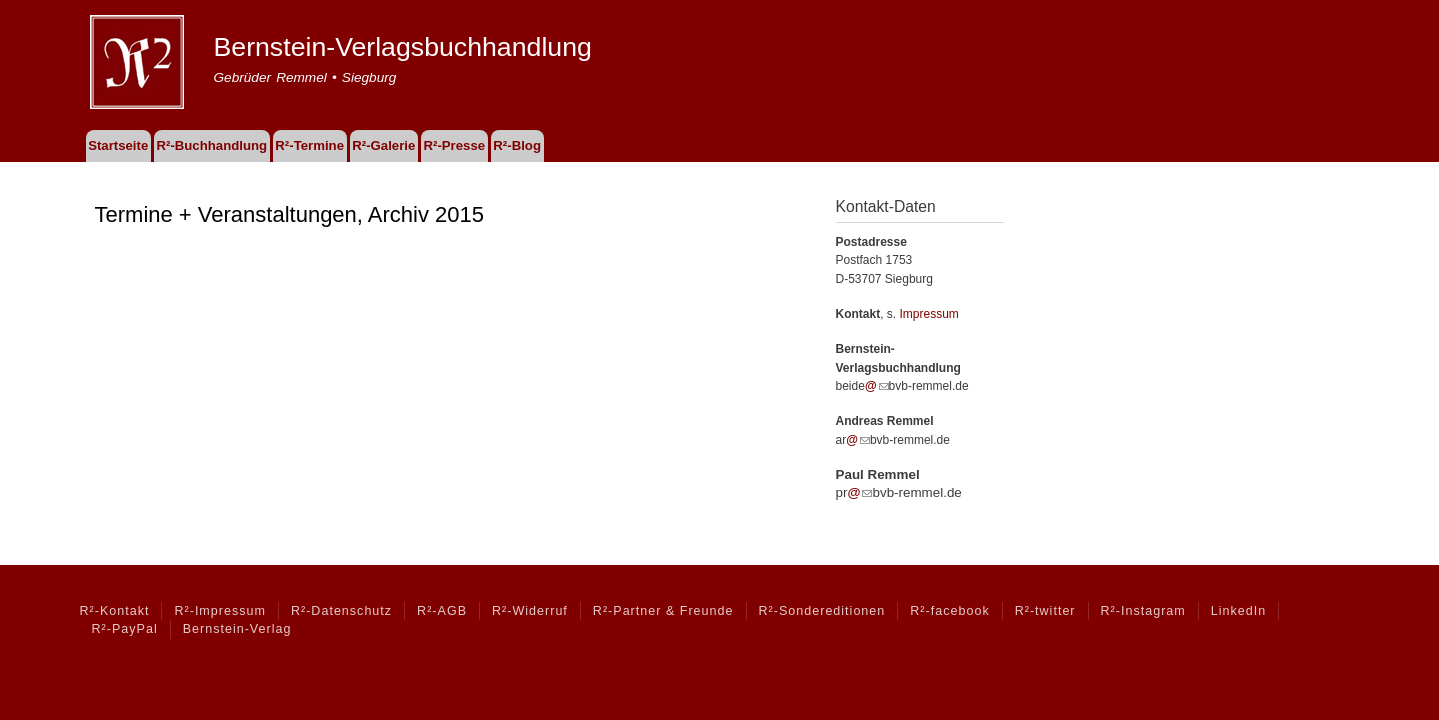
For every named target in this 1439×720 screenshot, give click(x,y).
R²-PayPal (125, 629)
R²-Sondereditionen (822, 611)
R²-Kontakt (115, 611)
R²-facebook (949, 611)
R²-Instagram (1143, 611)
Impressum (929, 314)
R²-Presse (455, 145)
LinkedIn (1238, 611)
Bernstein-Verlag (237, 629)
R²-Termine (309, 145)
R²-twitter (1045, 611)
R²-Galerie (383, 145)
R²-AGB (442, 611)
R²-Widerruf (530, 611)
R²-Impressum (219, 611)
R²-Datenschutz (341, 611)
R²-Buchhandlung (211, 145)
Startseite (118, 145)
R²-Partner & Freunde (663, 611)
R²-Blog (517, 145)
